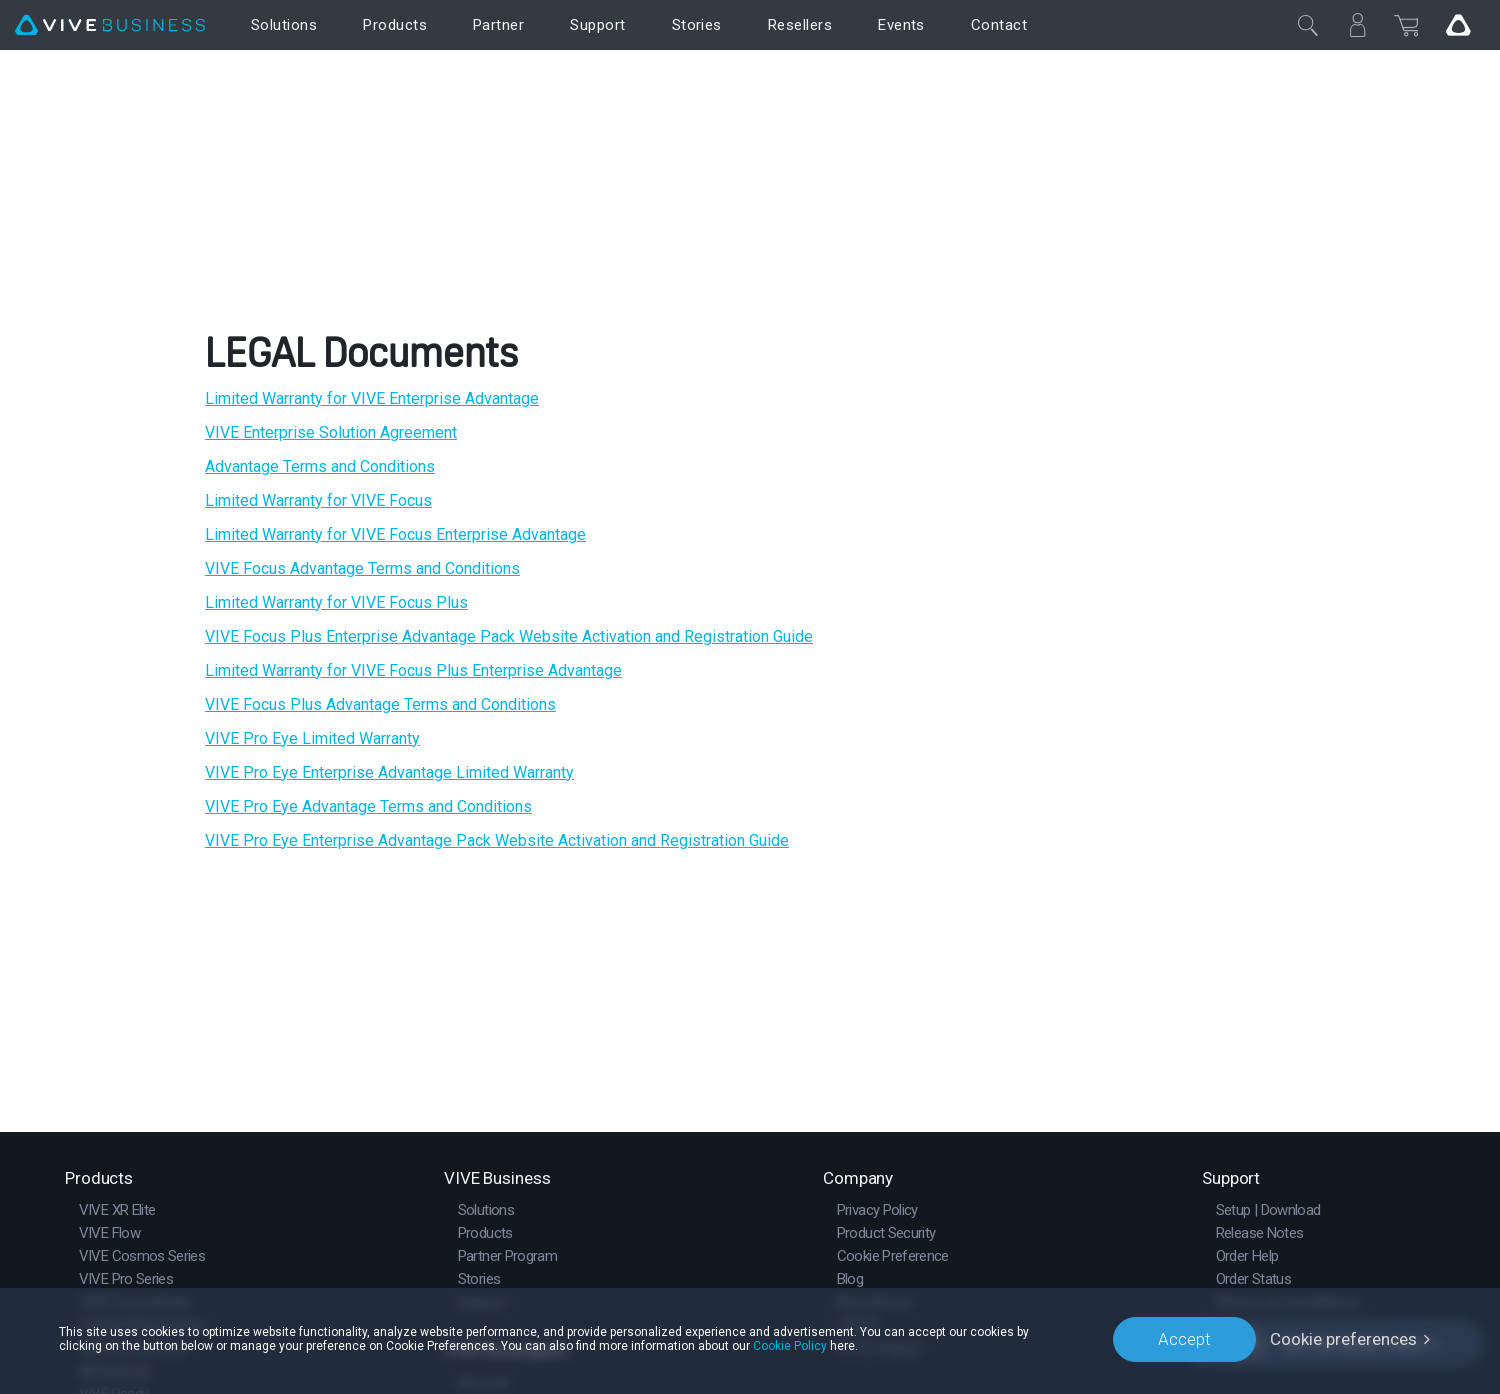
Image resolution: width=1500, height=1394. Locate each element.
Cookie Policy (790, 1346)
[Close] (1308, 25)
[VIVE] (110, 25)
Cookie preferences (1343, 1339)
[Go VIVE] (1458, 25)
